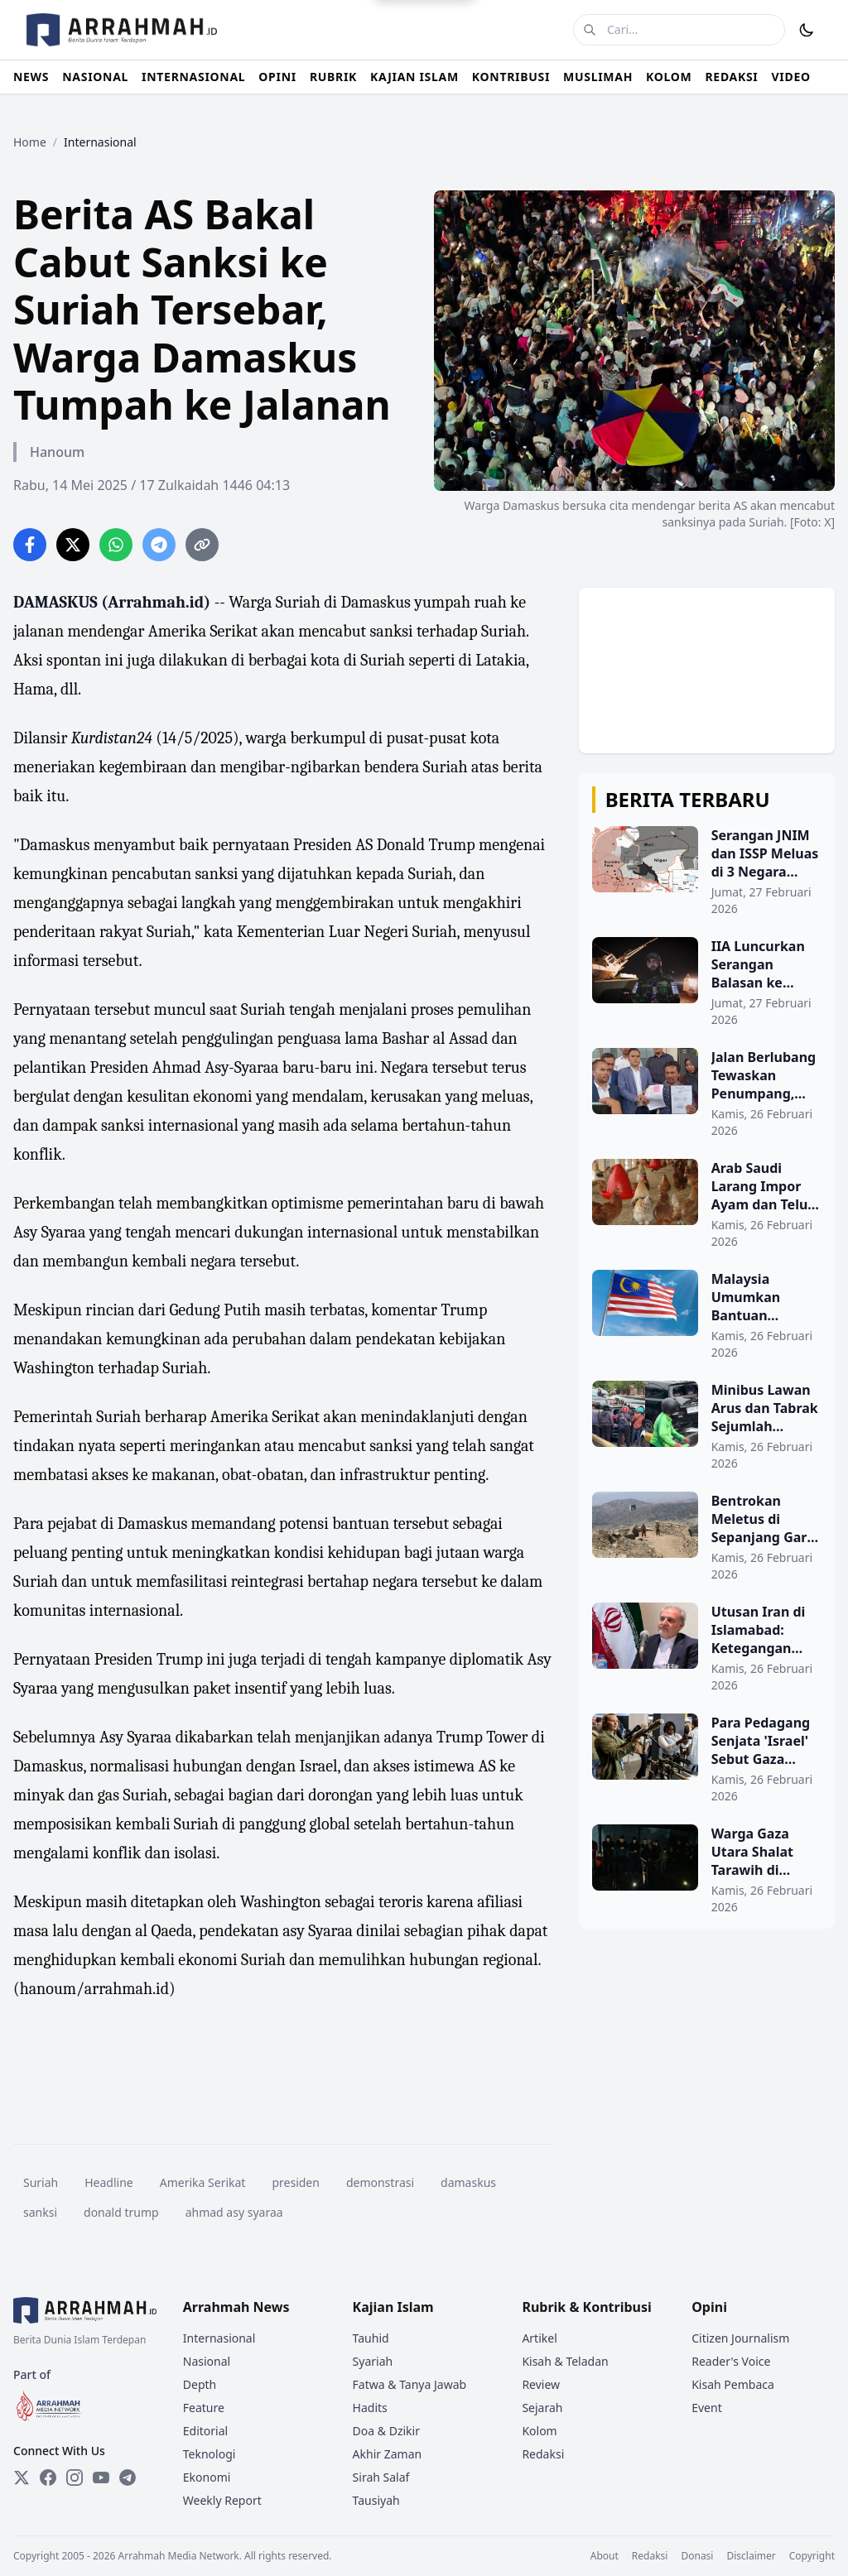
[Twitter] (21, 2477)
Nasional (206, 2361)
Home (29, 142)
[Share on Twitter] (72, 544)
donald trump (121, 2212)
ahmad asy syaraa (234, 2212)
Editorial (205, 2431)
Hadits (370, 2407)
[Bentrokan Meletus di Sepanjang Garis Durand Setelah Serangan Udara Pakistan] (707, 1537)
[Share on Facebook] (29, 544)
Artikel (539, 2338)
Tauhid (371, 2338)
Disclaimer (750, 2556)
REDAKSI (731, 76)
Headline (108, 2182)
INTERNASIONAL (193, 76)
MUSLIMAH (598, 76)
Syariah (373, 2361)
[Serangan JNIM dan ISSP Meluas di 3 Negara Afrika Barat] (707, 871)
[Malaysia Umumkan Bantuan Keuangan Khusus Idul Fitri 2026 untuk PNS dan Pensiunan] (707, 1315)
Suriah (40, 2182)
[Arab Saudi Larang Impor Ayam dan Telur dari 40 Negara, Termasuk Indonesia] (707, 1204)
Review (541, 2384)
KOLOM (668, 76)
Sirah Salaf (381, 2477)
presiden (295, 2182)
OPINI (277, 76)
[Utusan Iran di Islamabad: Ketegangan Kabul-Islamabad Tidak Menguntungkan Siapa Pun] (707, 1648)
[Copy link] (202, 544)
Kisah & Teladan (565, 2361)
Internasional (219, 2338)
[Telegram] (127, 2477)
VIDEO (791, 76)
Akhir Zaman (387, 2454)
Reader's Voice (730, 2361)
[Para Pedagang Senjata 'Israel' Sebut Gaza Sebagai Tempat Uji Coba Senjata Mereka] (707, 1759)
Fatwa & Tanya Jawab (410, 2384)
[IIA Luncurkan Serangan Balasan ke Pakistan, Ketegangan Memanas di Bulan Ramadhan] (707, 982)
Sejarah (542, 2407)
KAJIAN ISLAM (414, 76)
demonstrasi (380, 2182)
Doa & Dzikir (386, 2431)
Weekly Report (222, 2500)
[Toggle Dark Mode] (807, 30)
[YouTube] (101, 2477)
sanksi (40, 2212)
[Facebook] (48, 2477)
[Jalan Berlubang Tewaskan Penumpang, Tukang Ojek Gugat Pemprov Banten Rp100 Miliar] (707, 1093)
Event (706, 2407)
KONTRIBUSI (511, 76)
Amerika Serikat (203, 2182)
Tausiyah (376, 2500)
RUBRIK (333, 76)
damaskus (468, 2182)
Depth (199, 2384)
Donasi (697, 2556)
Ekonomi (207, 2477)
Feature (203, 2407)
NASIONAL (95, 76)
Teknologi (209, 2454)
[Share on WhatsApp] (115, 544)
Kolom (539, 2431)
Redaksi (543, 2454)
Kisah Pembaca (732, 2384)
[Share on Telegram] (159, 544)
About (604, 2556)
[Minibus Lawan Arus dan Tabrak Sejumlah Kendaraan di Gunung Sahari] (707, 1426)
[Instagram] (74, 2477)
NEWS (31, 76)
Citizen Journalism (740, 2338)
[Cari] (589, 29)
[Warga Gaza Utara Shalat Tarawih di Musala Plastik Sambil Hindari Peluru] (707, 1869)
